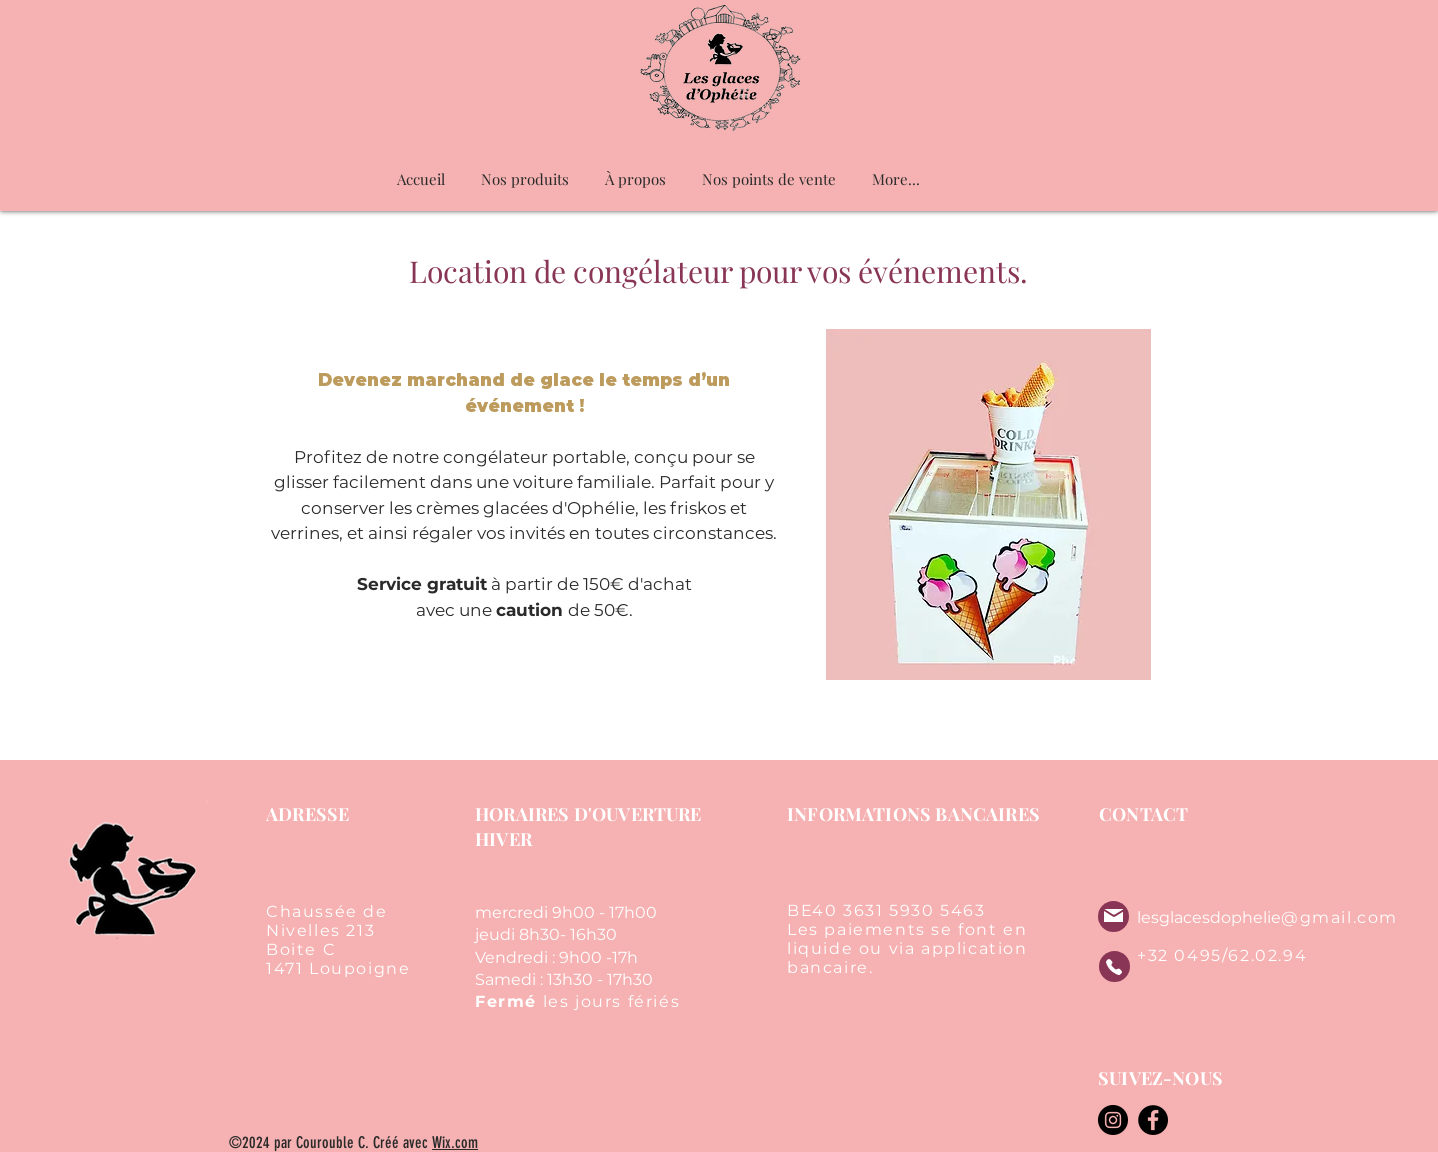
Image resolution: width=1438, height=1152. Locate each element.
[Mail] (1113, 915)
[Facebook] (1153, 1120)
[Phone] (1114, 966)
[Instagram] (1113, 1120)
